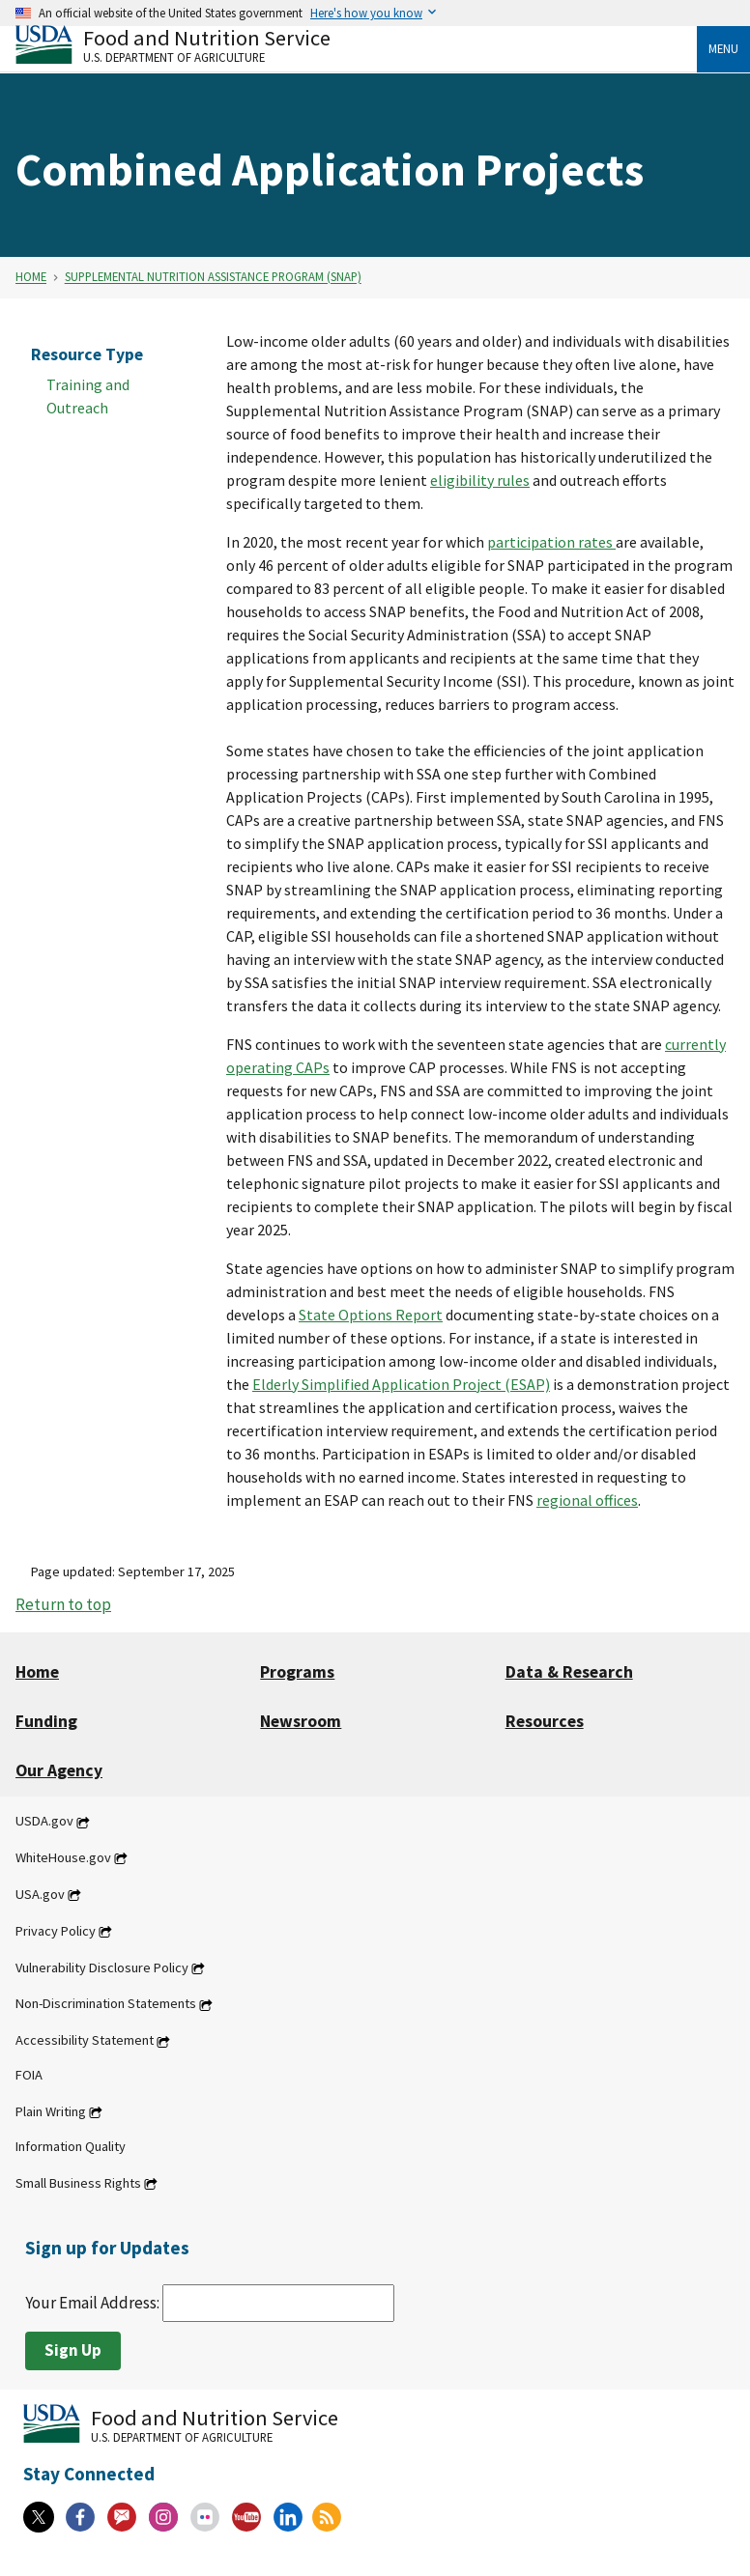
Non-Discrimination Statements (105, 2004)
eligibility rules (480, 480)
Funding (46, 1721)
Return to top (63, 1604)
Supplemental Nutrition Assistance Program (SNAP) (213, 277)
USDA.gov (44, 1821)
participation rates (551, 542)
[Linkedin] (288, 2517)
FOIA (29, 2075)
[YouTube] (246, 2517)
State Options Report (371, 1314)
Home (30, 277)
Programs (297, 1672)
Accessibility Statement (84, 2041)
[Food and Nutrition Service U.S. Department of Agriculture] (356, 44)
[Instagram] (163, 2517)
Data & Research (569, 1672)
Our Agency (58, 1770)
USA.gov (40, 1894)
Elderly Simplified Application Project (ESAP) (401, 1384)
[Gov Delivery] (121, 2517)
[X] (38, 2517)
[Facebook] (80, 2517)
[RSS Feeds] (326, 2517)
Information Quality (70, 2146)
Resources (544, 1721)
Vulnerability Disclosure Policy (101, 1967)
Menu (723, 48)
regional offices (587, 1500)
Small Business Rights (78, 2183)
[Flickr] (204, 2517)
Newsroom (300, 1721)
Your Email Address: (209, 2302)
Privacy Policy (55, 1930)
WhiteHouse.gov (63, 1857)
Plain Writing (50, 2111)
